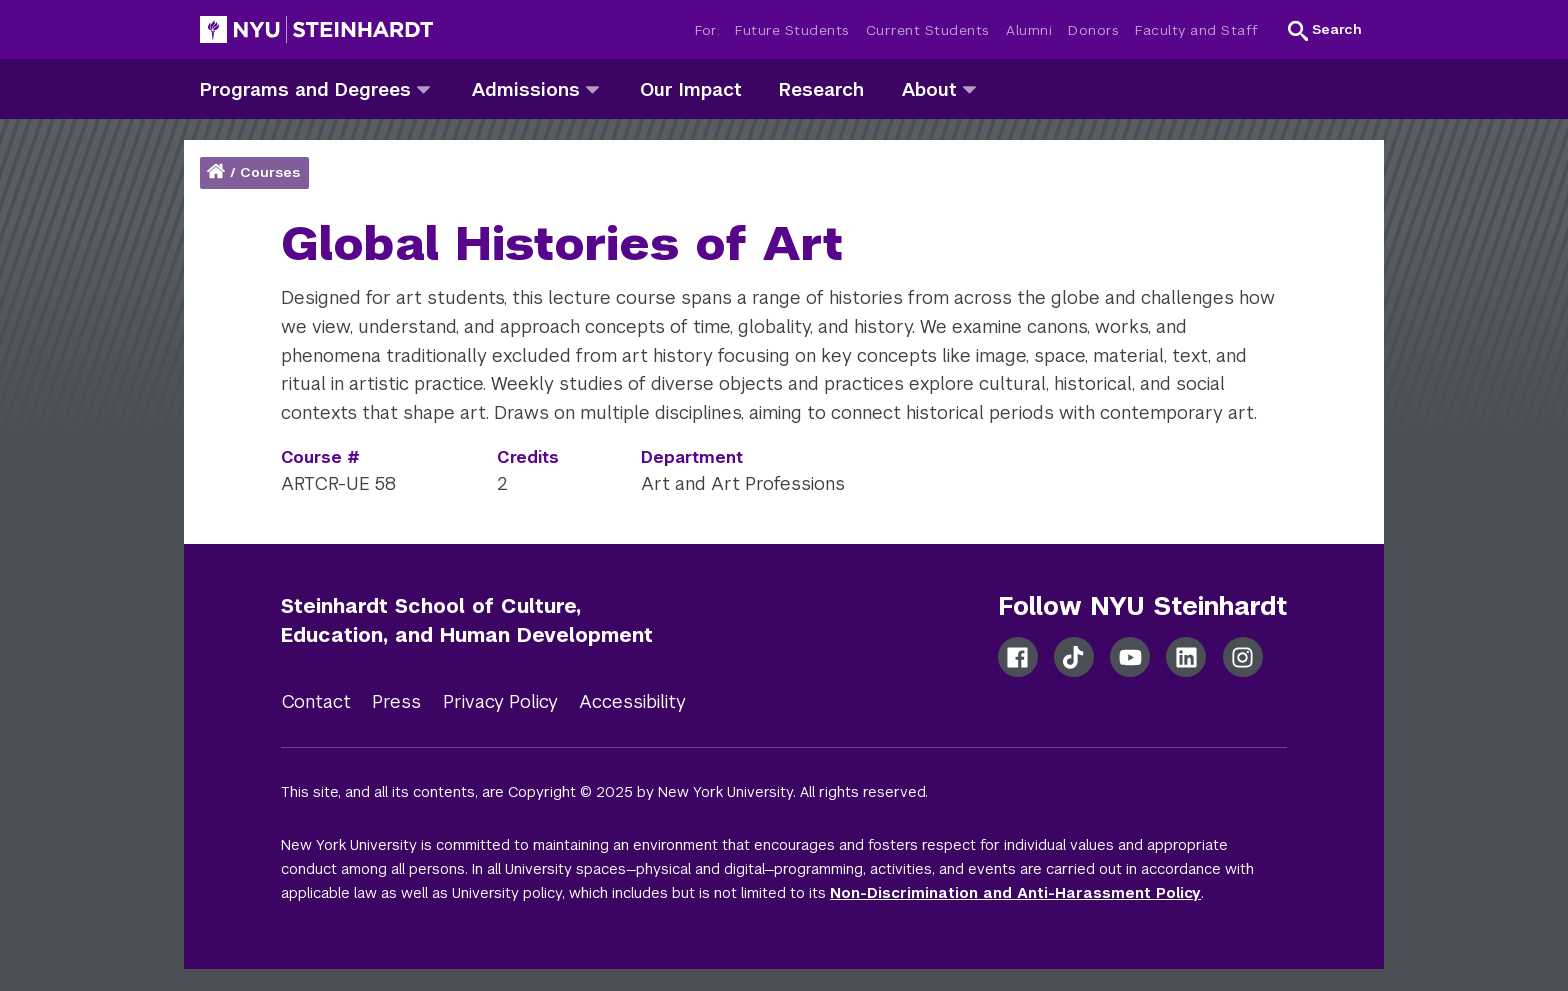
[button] (1325, 30)
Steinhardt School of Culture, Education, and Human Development (467, 620)
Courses (270, 172)
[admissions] (592, 88)
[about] (969, 88)
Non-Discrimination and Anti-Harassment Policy (1015, 893)
